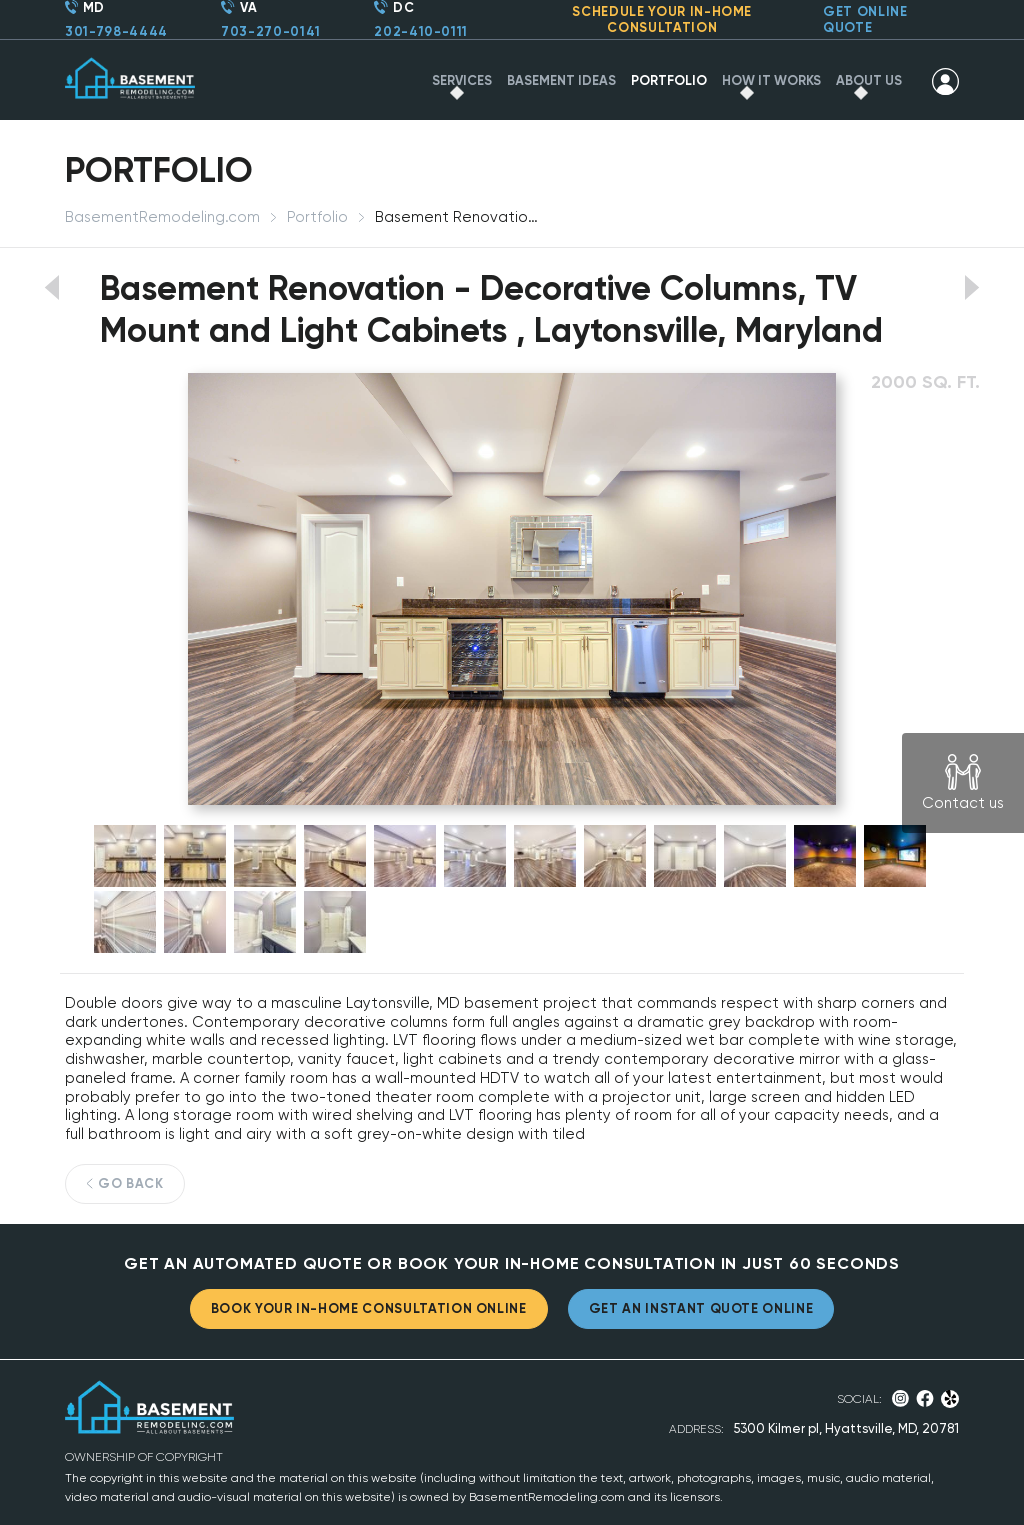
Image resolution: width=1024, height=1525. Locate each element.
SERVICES (462, 80)
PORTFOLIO (669, 80)
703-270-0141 (271, 31)
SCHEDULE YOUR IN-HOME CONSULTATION (662, 19)
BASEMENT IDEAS (561, 80)
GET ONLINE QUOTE (865, 19)
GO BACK (131, 1183)
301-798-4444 (116, 31)
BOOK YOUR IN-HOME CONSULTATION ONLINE (369, 1308)
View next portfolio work (972, 287)
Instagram (900, 1398)
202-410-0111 (421, 31)
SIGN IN (945, 81)
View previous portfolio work (51, 287)
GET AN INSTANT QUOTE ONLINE (701, 1308)
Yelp (950, 1399)
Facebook (925, 1398)
